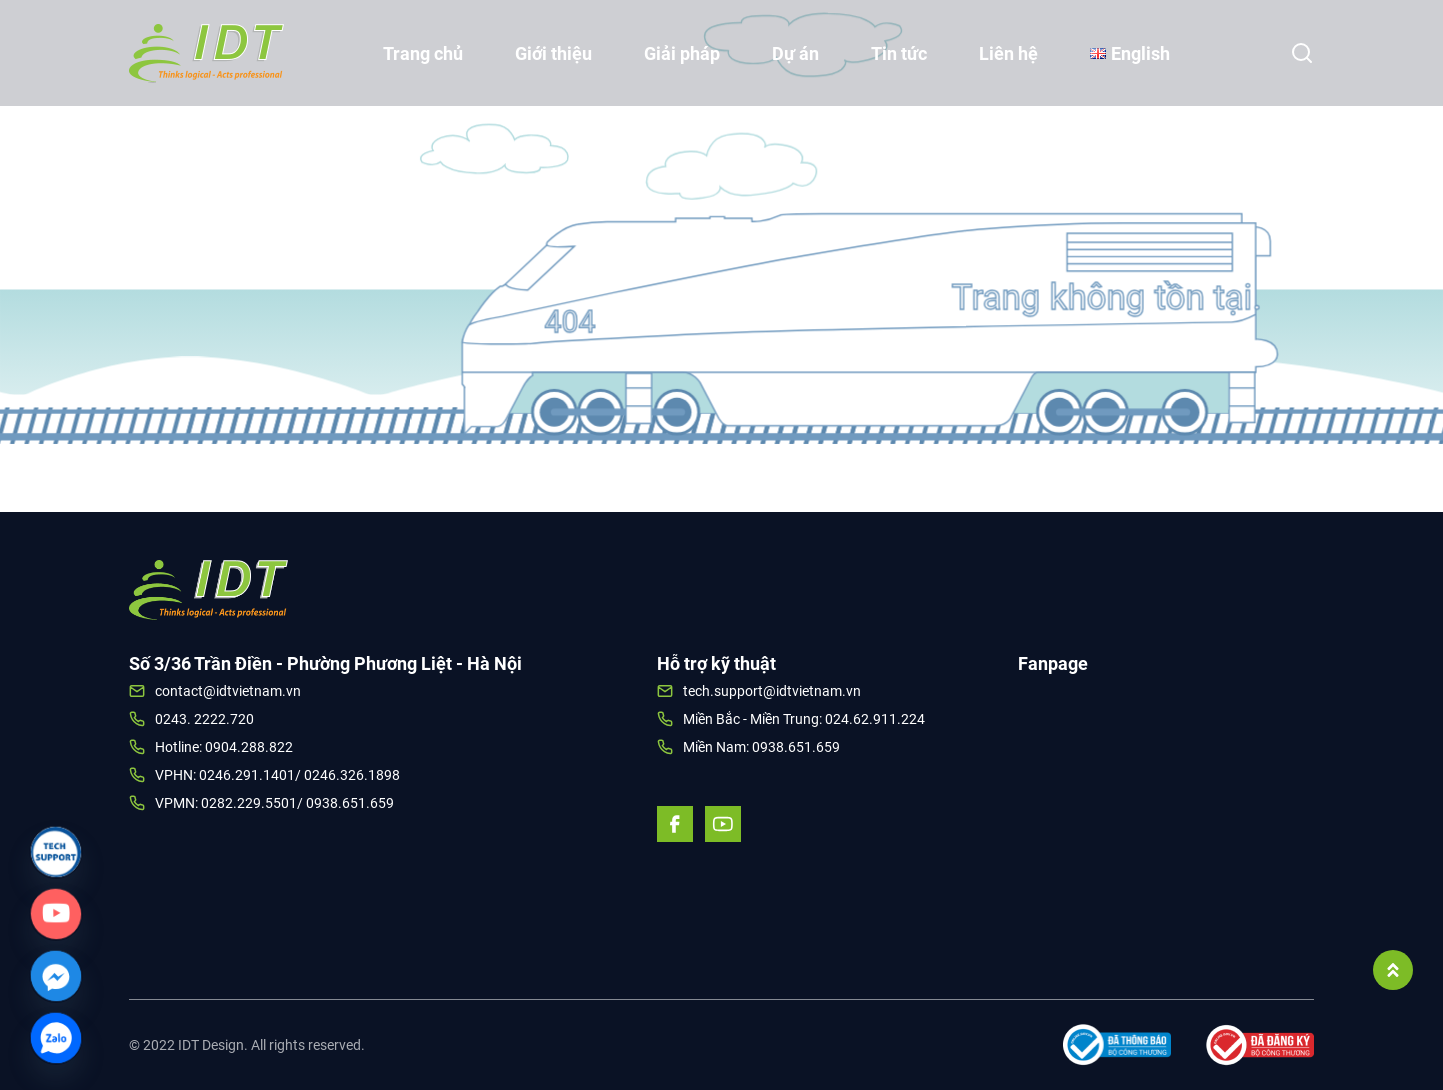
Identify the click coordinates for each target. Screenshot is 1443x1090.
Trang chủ (423, 53)
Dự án (795, 53)
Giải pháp (682, 53)
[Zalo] (56, 1038)
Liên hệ (1008, 53)
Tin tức (899, 53)
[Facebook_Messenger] (56, 976)
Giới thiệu (553, 53)
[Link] (56, 852)
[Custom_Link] (56, 914)
